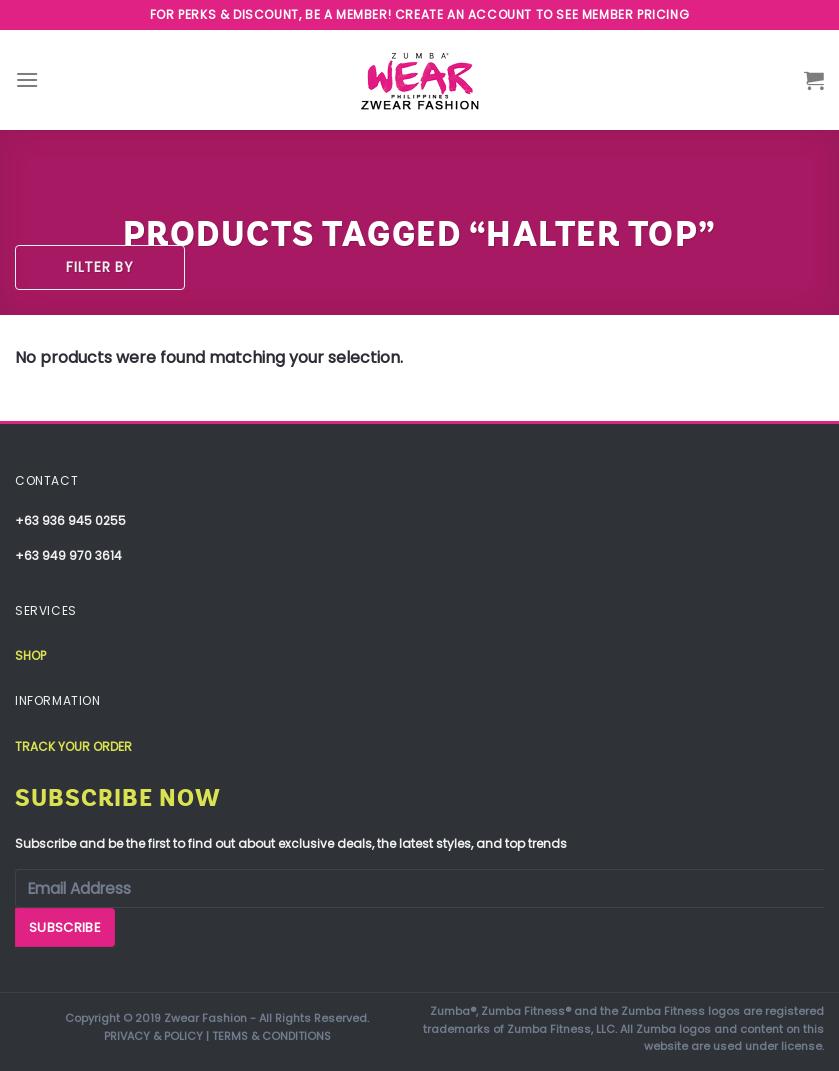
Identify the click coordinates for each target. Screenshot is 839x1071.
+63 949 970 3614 (68, 555)
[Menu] (27, 79)
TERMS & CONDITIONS (271, 1036)
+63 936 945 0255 (70, 520)
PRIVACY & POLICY (153, 1036)
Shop (30, 655)
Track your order (73, 746)
